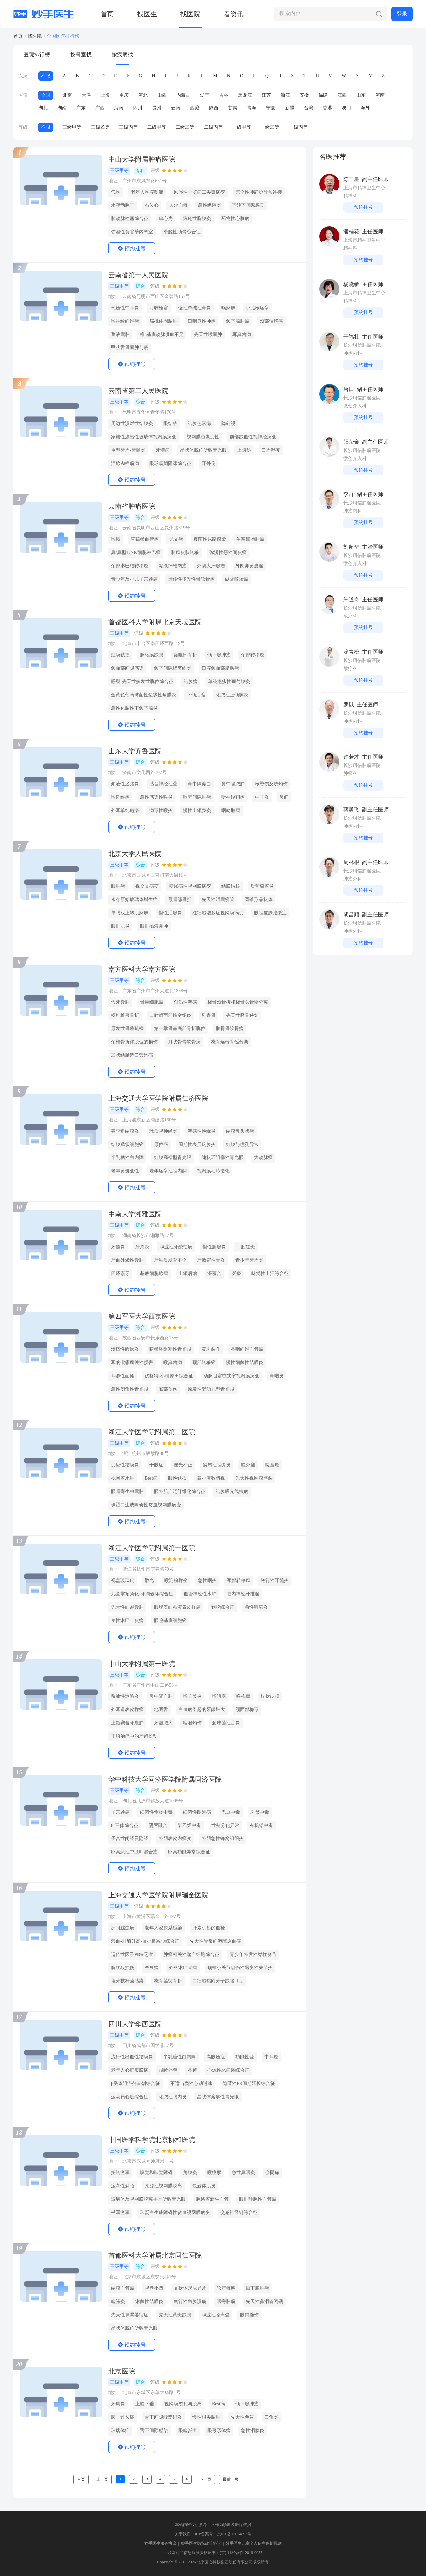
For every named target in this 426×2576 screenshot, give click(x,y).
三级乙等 (100, 127)
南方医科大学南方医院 (141, 969)
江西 (342, 95)
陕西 (213, 107)
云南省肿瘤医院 (131, 506)
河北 (143, 95)
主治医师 (372, 547)
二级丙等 (213, 127)
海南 (118, 107)
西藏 (194, 107)
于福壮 (351, 336)
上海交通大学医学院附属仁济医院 (158, 1098)
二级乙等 (185, 127)
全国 (45, 95)
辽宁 (204, 95)
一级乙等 (270, 127)
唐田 (348, 389)
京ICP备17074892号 (234, 2534)
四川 (137, 107)
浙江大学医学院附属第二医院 (151, 1432)
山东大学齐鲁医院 (135, 751)
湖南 (62, 107)
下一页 (205, 2479)
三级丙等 (128, 127)
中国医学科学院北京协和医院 (151, 2139)
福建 (323, 95)
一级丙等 (298, 127)
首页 (107, 14)
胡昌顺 (351, 914)
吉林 (223, 95)
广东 (81, 107)
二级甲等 (156, 127)
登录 (402, 14)
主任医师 (372, 231)
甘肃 (232, 107)
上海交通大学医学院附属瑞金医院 (158, 1895)
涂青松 (351, 652)
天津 (86, 95)
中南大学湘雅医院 (135, 1214)
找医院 (190, 14)
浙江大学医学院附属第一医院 (151, 1548)
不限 (45, 75)
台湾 (308, 107)
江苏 (266, 95)
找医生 (147, 14)
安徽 (304, 95)
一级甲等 (241, 127)
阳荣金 (351, 442)
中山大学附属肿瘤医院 (141, 159)
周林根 (351, 862)
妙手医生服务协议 (160, 2543)
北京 (67, 95)
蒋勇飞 (351, 809)
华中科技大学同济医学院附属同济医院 (165, 1779)
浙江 (285, 95)
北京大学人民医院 (135, 853)
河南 (380, 95)
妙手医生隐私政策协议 (201, 2543)
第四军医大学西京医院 (141, 1316)
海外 (365, 107)
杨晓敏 (351, 284)
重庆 (124, 95)
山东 (361, 95)
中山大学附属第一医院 (141, 1663)
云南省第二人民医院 (138, 390)
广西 (100, 107)
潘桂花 (351, 231)
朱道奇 (351, 599)
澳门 (346, 107)
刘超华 (351, 547)
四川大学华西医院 (135, 2024)
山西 (162, 95)
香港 (327, 107)
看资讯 (234, 14)
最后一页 (231, 2479)
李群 (348, 494)
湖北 (43, 107)
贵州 (156, 107)
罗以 (348, 704)
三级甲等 (72, 127)
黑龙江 (245, 95)
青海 (251, 107)
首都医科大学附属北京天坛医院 (155, 622)
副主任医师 (375, 179)
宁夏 (270, 107)
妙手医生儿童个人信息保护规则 (254, 2543)
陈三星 (351, 179)
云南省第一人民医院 (138, 275)
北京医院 (121, 2371)
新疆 (289, 107)
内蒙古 (183, 95)
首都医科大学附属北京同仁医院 (155, 2255)
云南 (175, 107)
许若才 (351, 757)
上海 (105, 95)
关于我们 (183, 2534)
